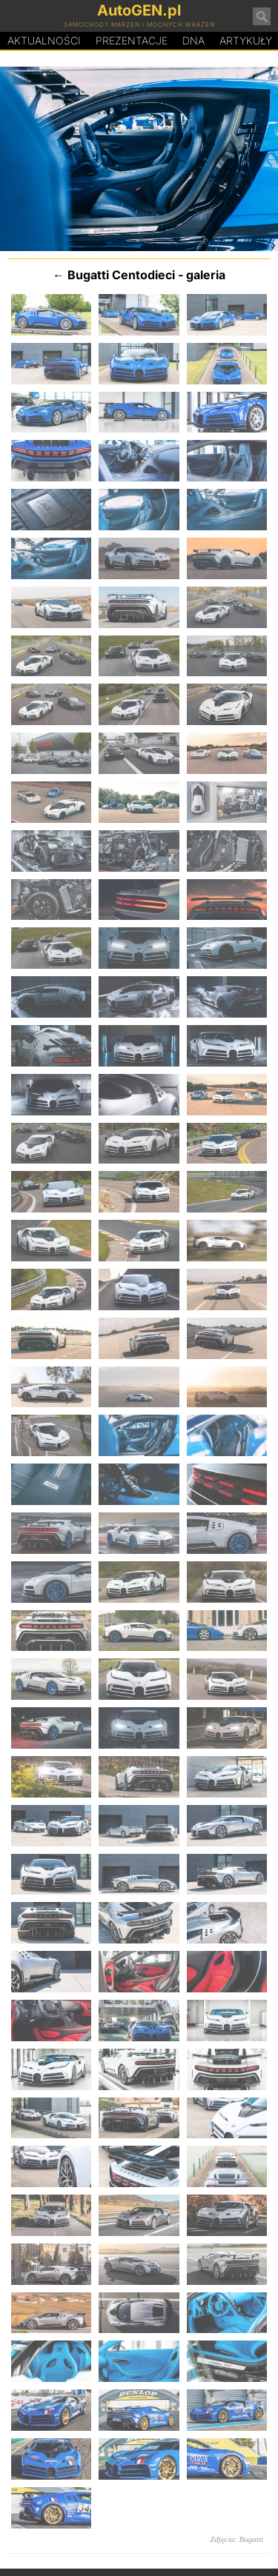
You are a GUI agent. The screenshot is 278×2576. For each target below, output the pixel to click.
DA (193, 41)
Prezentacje (132, 40)
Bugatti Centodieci (121, 274)
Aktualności (44, 40)
